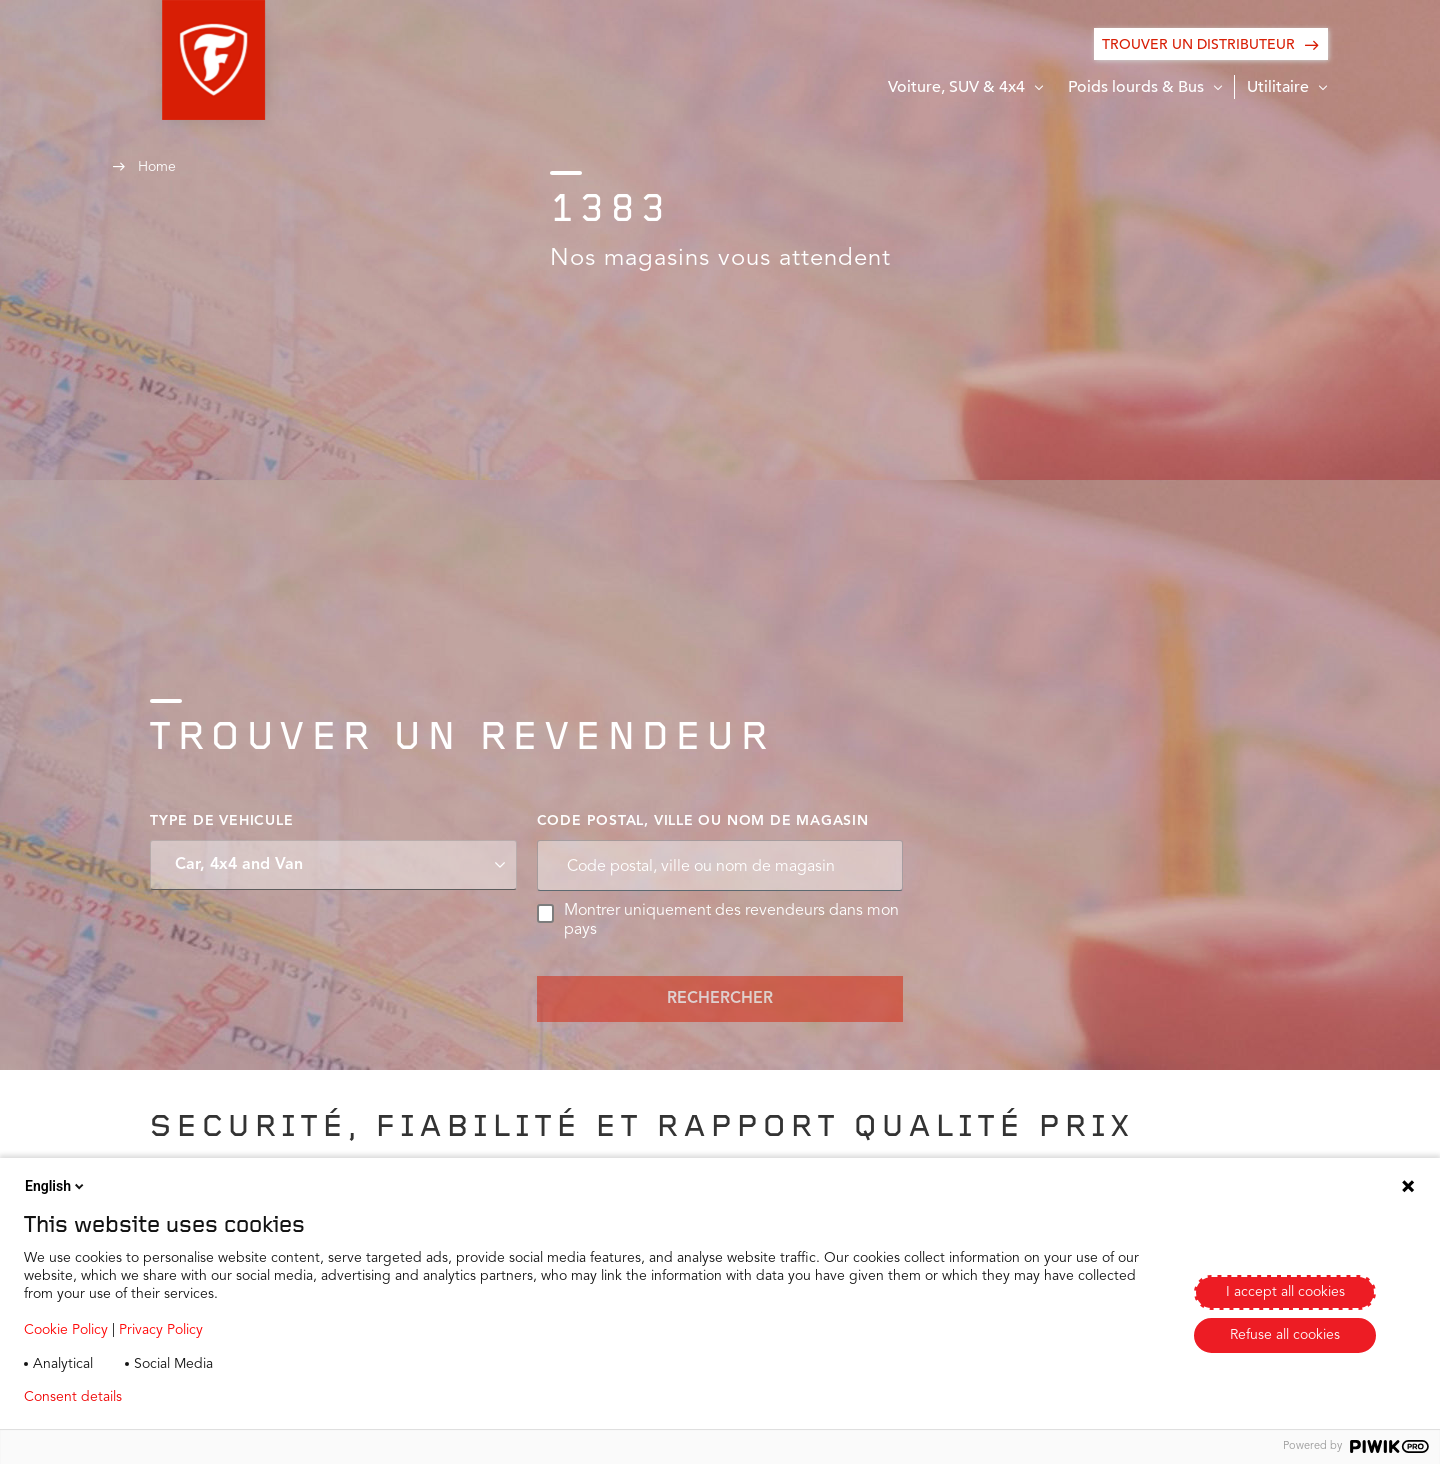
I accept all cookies (1285, 1292)
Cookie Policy (66, 1330)
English (56, 1186)
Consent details (73, 1397)
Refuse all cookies (1285, 1335)
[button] (163, 60)
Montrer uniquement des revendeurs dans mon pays (718, 920)
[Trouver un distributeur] (1211, 44)
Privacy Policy (161, 1330)
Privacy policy (196, 1397)
